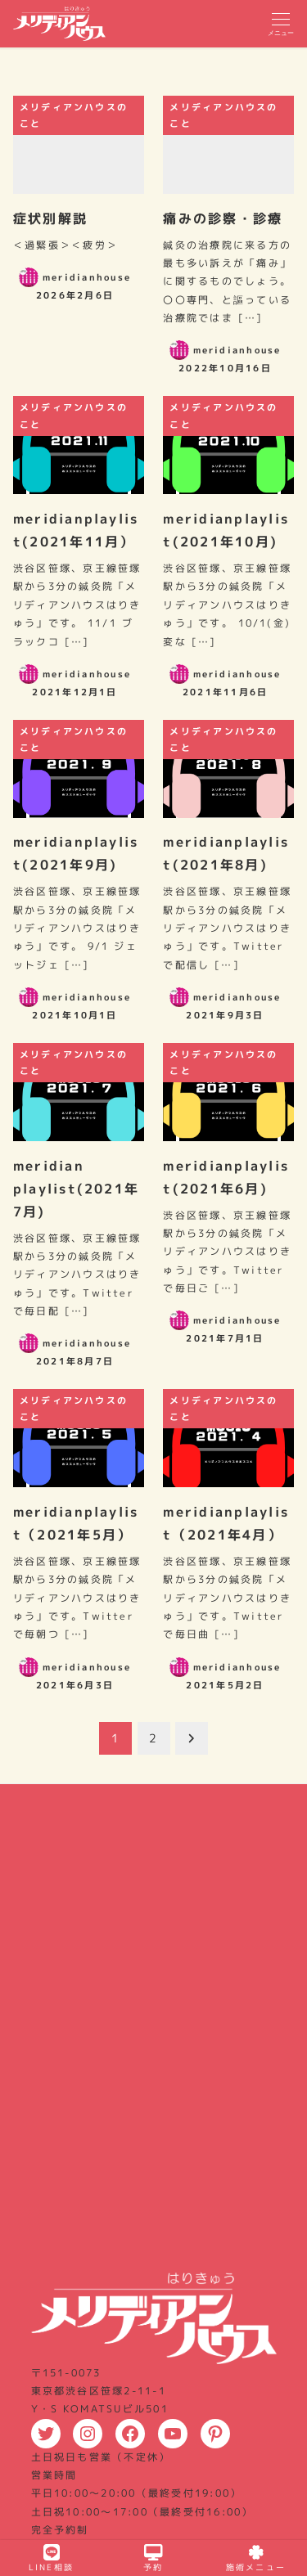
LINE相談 (51, 2558)
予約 (153, 2558)
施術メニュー (256, 2558)
